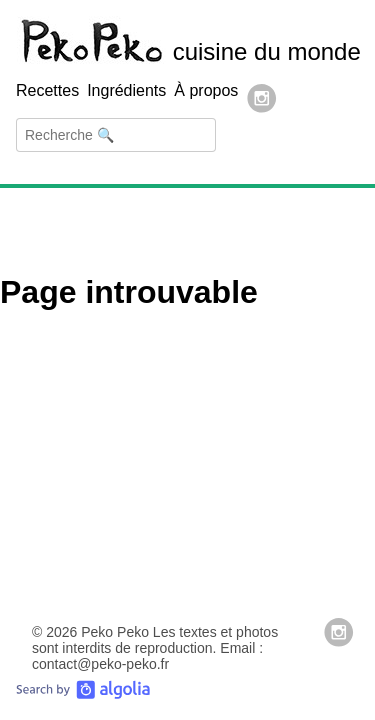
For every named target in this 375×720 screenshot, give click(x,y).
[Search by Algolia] (83, 694)
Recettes (47, 90)
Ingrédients (126, 90)
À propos (206, 90)
